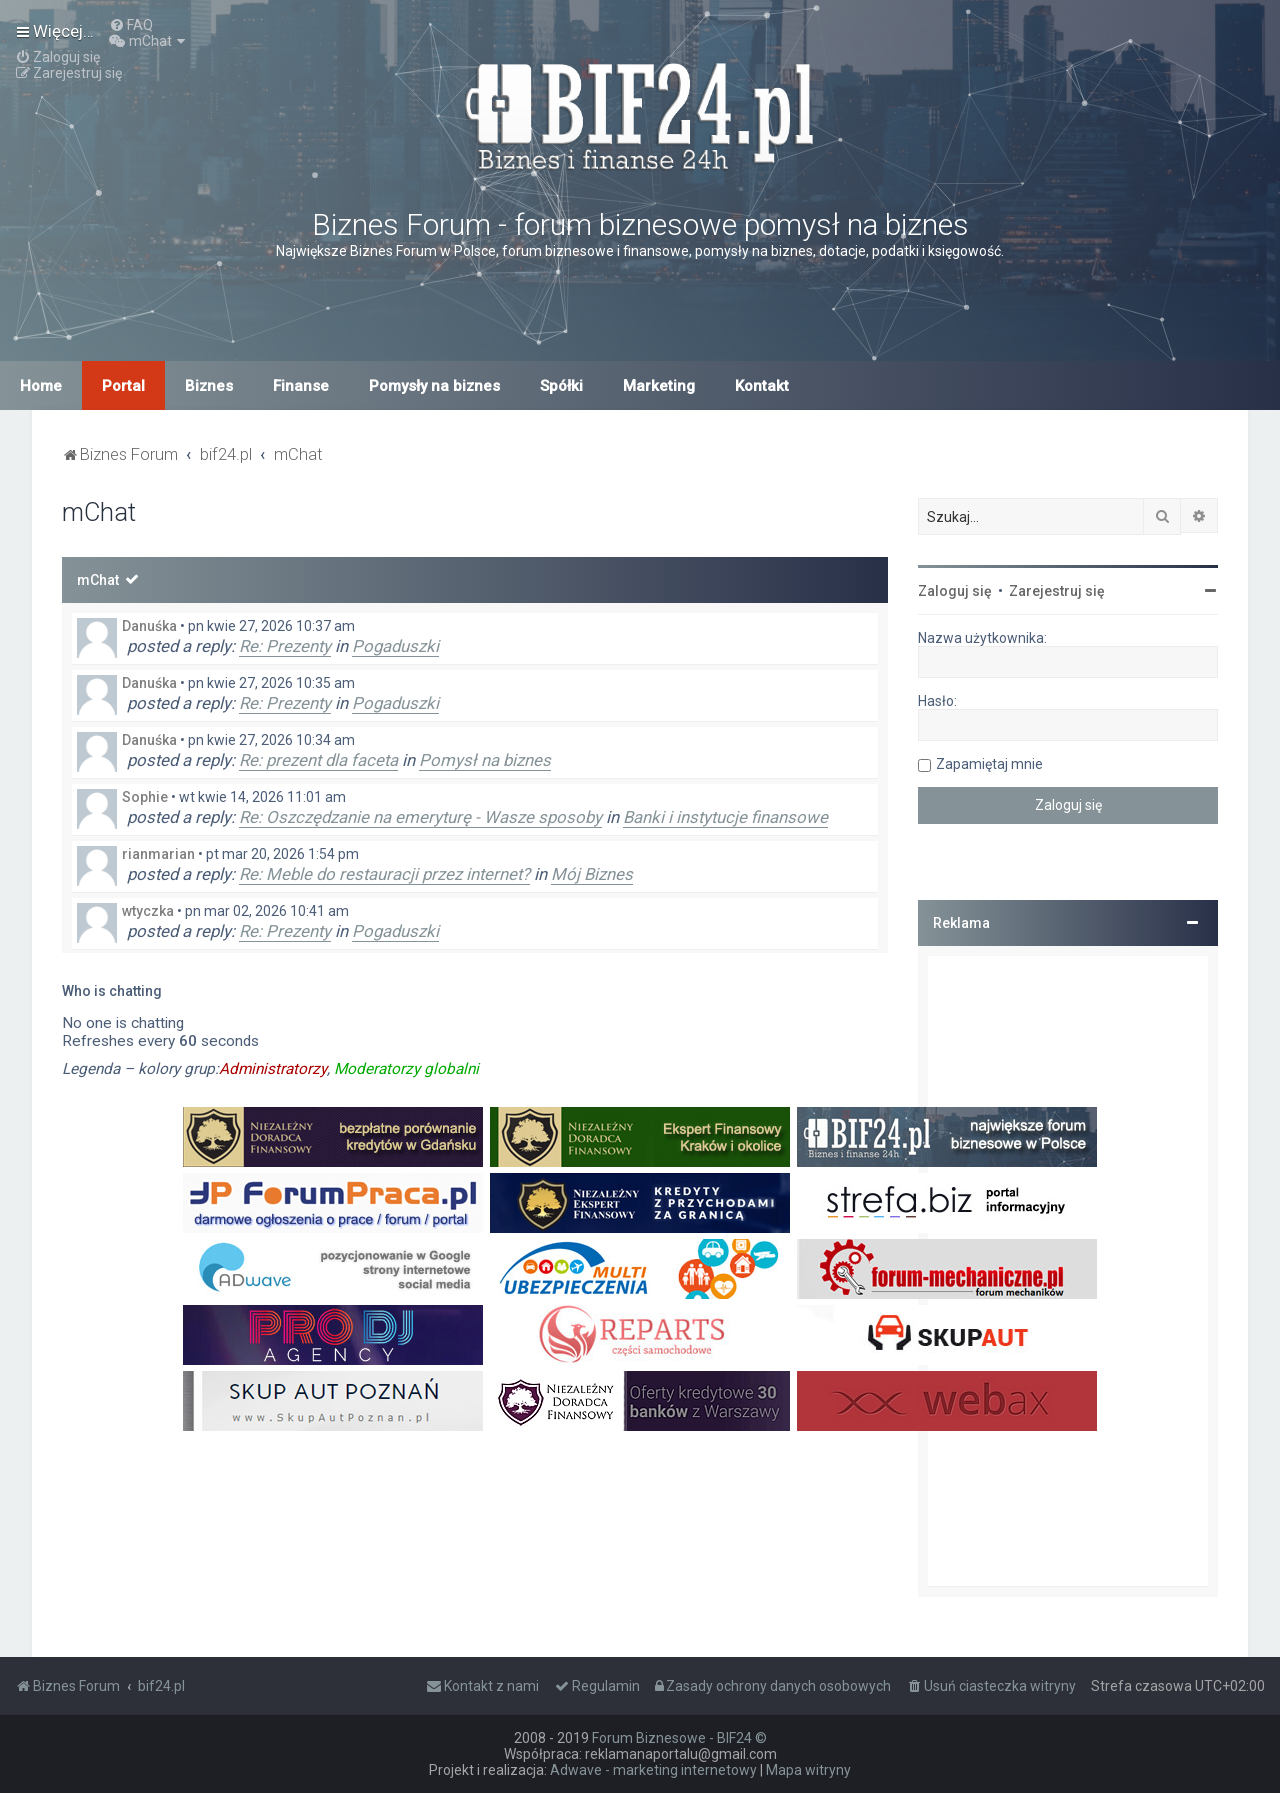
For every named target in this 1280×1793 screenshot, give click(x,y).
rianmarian (158, 854)
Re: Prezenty (285, 646)
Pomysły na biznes (434, 386)
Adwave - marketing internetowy (653, 1770)
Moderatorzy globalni (406, 1069)
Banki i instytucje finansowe (725, 817)
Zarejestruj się (1057, 591)
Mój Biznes (592, 874)
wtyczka (148, 911)
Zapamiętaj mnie (989, 764)
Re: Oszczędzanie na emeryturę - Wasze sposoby (420, 817)
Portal (123, 386)
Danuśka (149, 626)
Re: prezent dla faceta (318, 760)
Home (41, 386)
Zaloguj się (955, 591)
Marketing (659, 386)
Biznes (209, 386)
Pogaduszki (395, 646)
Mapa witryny (808, 1770)
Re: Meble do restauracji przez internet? (384, 874)
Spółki (561, 386)
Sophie (145, 797)
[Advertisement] (1068, 1271)
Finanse (301, 386)
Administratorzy (273, 1069)
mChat (98, 580)
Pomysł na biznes (485, 760)
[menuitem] (131, 25)
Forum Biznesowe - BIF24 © (679, 1738)
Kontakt (762, 386)
